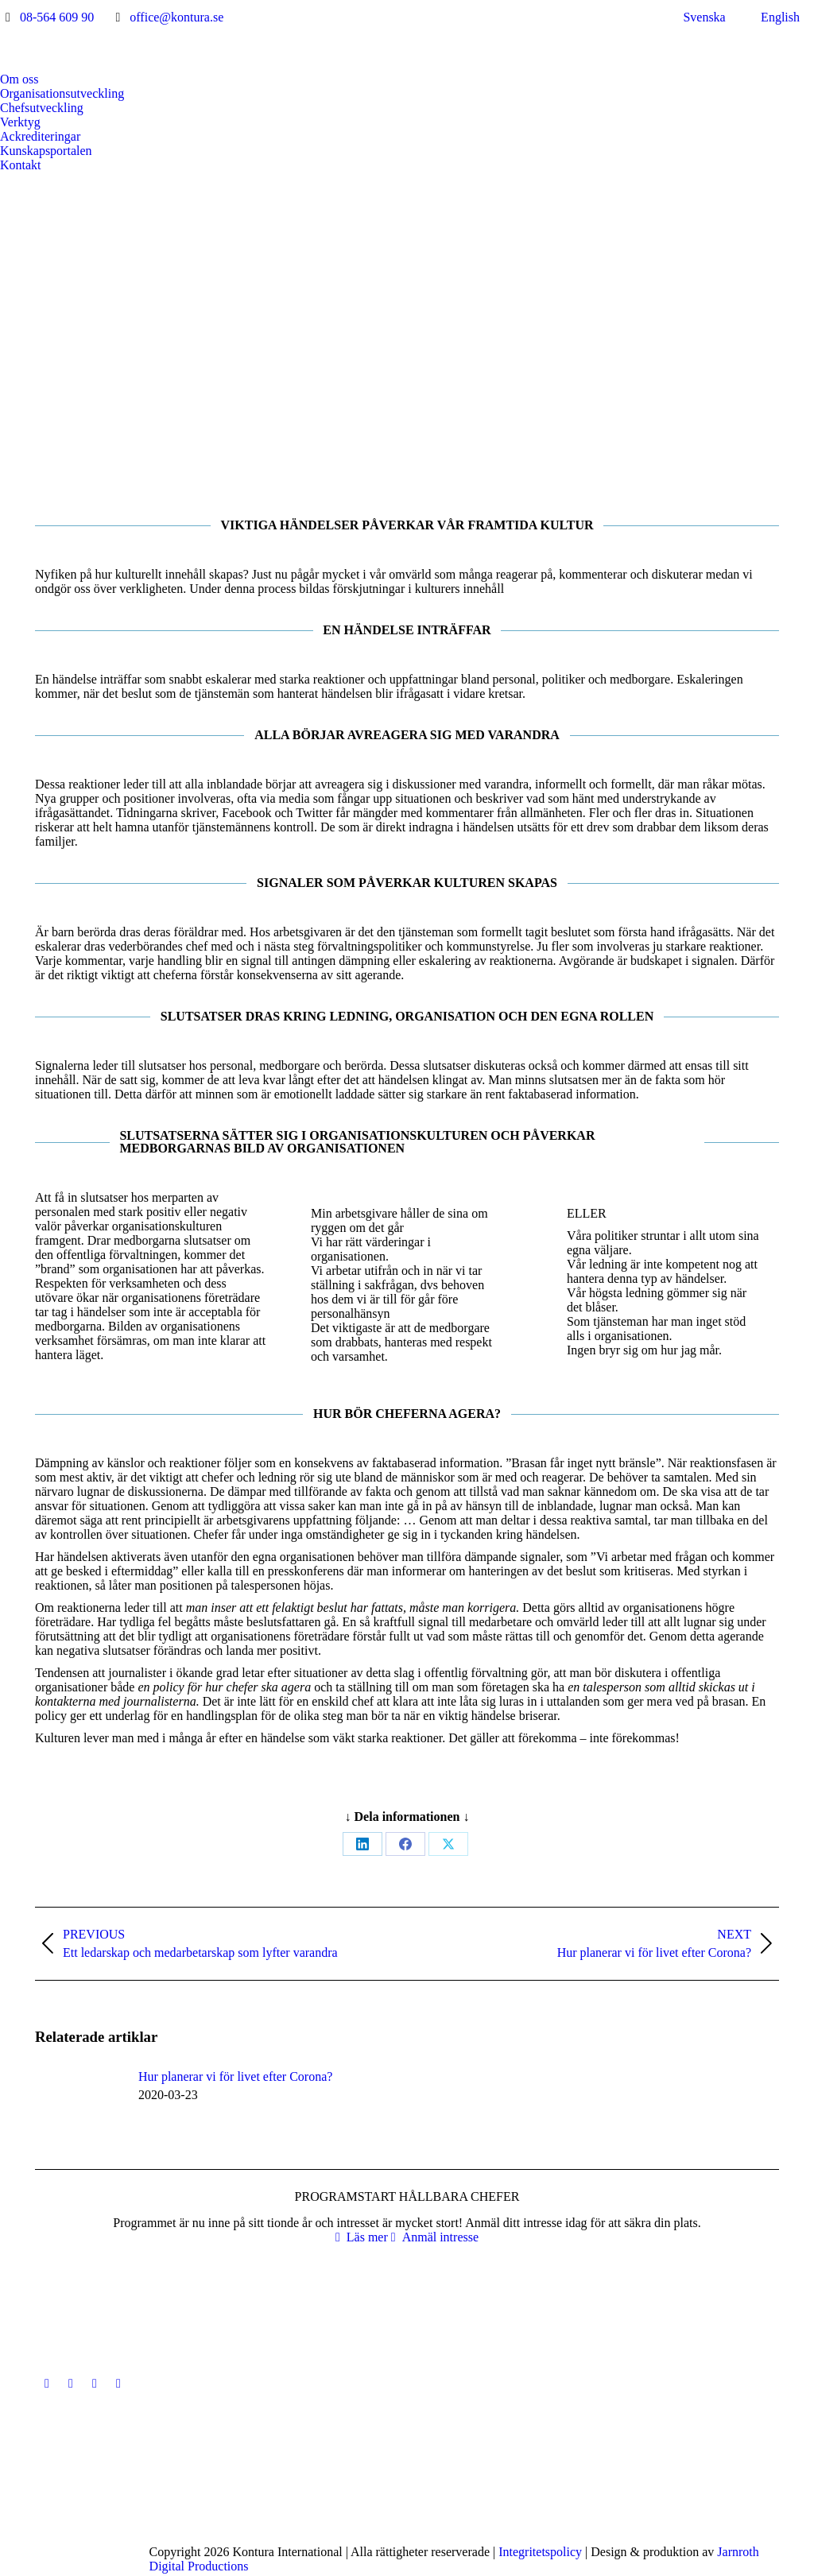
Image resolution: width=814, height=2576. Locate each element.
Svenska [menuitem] (704, 17)
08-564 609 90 (57, 17)
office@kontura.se (176, 17)
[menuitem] (695, 17)
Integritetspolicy (540, 2552)
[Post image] (78, 2105)
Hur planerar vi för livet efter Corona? (235, 2076)
